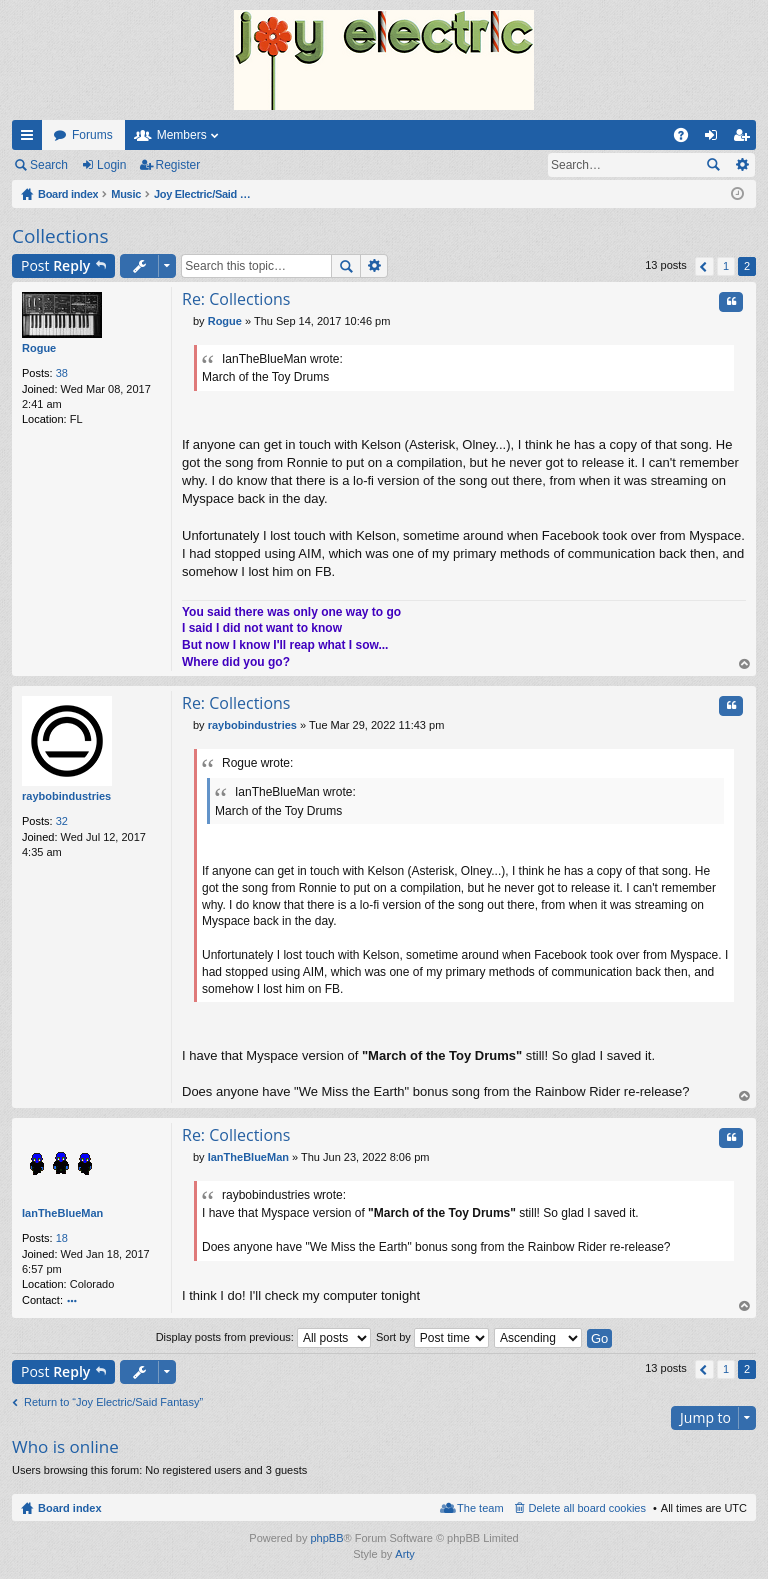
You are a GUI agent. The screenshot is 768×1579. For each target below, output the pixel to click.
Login (111, 165)
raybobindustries (66, 796)
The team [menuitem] (480, 1508)
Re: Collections (236, 299)
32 (62, 821)
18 (62, 1238)
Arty (405, 1554)
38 (62, 373)
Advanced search (741, 165)
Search (49, 165)
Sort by (432, 1337)
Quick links (31, 139)
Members (182, 135)
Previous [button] (704, 266)
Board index (70, 1508)
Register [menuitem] (745, 139)
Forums (92, 135)
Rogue (39, 348)
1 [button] (726, 266)
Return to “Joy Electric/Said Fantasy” (113, 1402)
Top (745, 664)
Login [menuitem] (715, 139)
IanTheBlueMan (62, 1213)
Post (55, 265)
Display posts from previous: (263, 1337)
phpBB (326, 1538)
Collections (60, 236)
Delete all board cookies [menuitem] (587, 1508)
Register (178, 165)
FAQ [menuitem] (687, 139)
